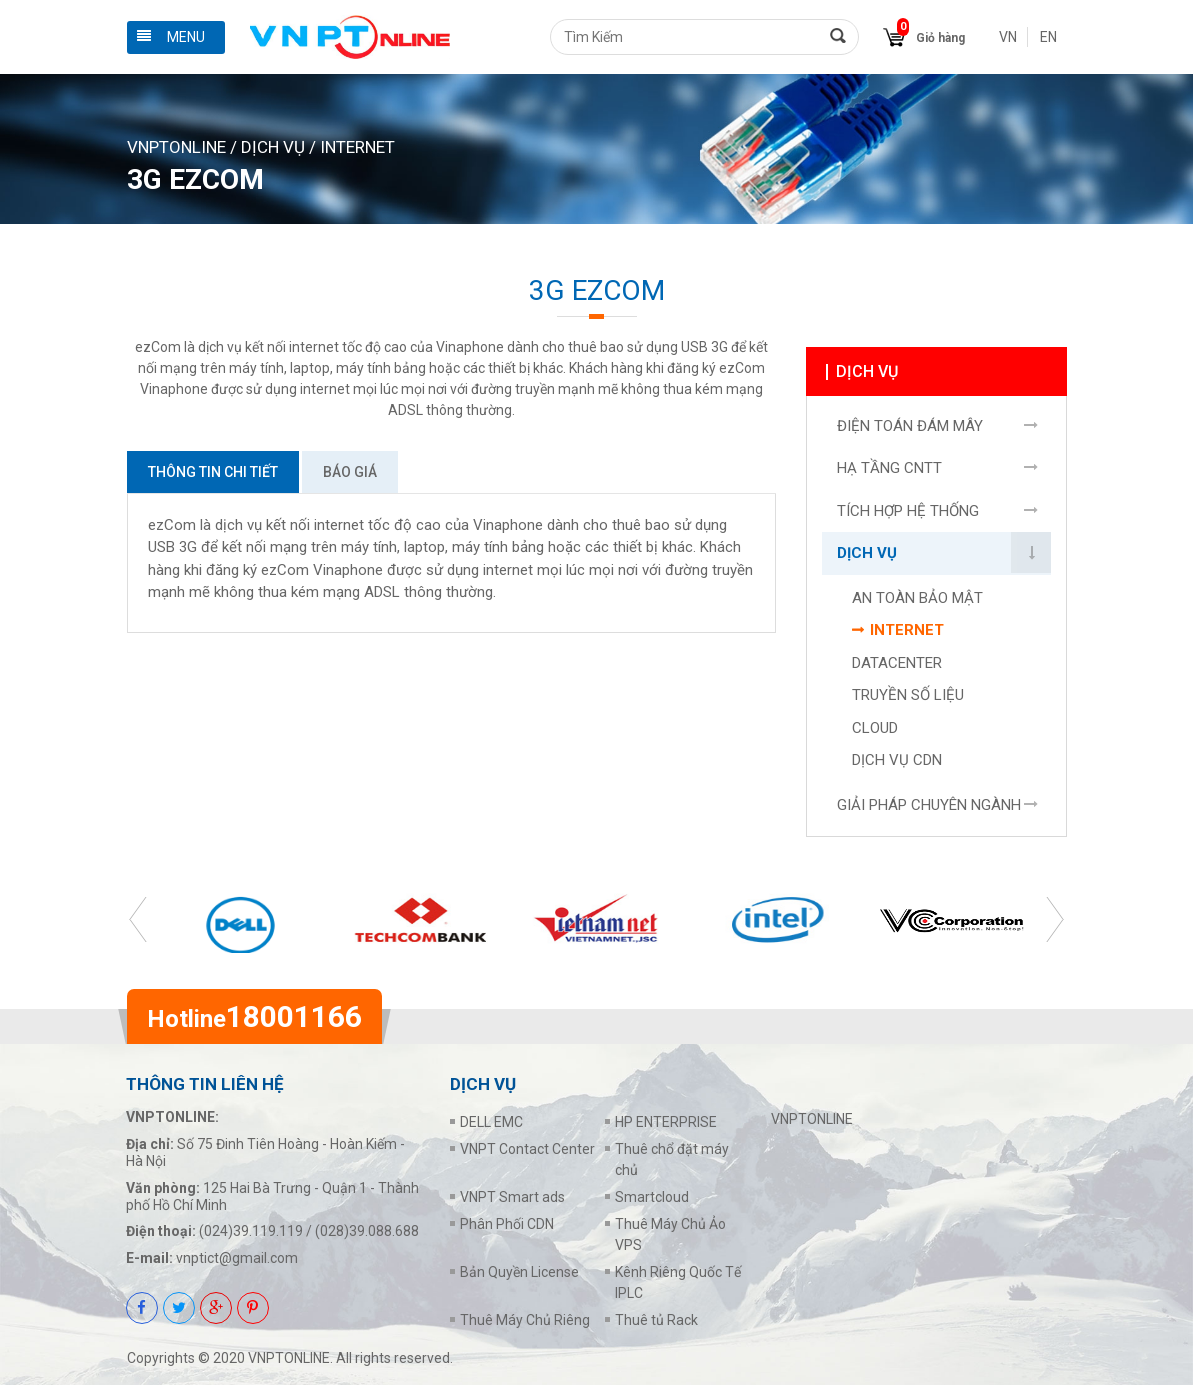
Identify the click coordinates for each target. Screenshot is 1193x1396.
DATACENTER (897, 668)
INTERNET (357, 147)
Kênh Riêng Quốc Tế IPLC (678, 1293)
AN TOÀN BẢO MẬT (917, 603)
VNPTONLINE (176, 147)
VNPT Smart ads (512, 1208)
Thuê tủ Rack (656, 1331)
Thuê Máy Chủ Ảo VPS (670, 1245)
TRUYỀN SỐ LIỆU (908, 701)
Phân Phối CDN (507, 1235)
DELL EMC (491, 1133)
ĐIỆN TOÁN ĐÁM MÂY (910, 431)
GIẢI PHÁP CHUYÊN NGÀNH (929, 810)
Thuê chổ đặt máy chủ (672, 1170)
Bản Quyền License (519, 1283)
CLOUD (875, 733)
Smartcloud (652, 1208)
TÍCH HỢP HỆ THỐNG (908, 516)
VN (1008, 37)
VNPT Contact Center (527, 1160)
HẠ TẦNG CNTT (889, 474)
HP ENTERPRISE (666, 1133)
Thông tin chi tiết (213, 472)
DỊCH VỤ (273, 147)
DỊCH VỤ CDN (897, 766)
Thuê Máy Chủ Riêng (525, 1331)
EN (1048, 37)
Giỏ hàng (940, 38)
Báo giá (350, 472)
